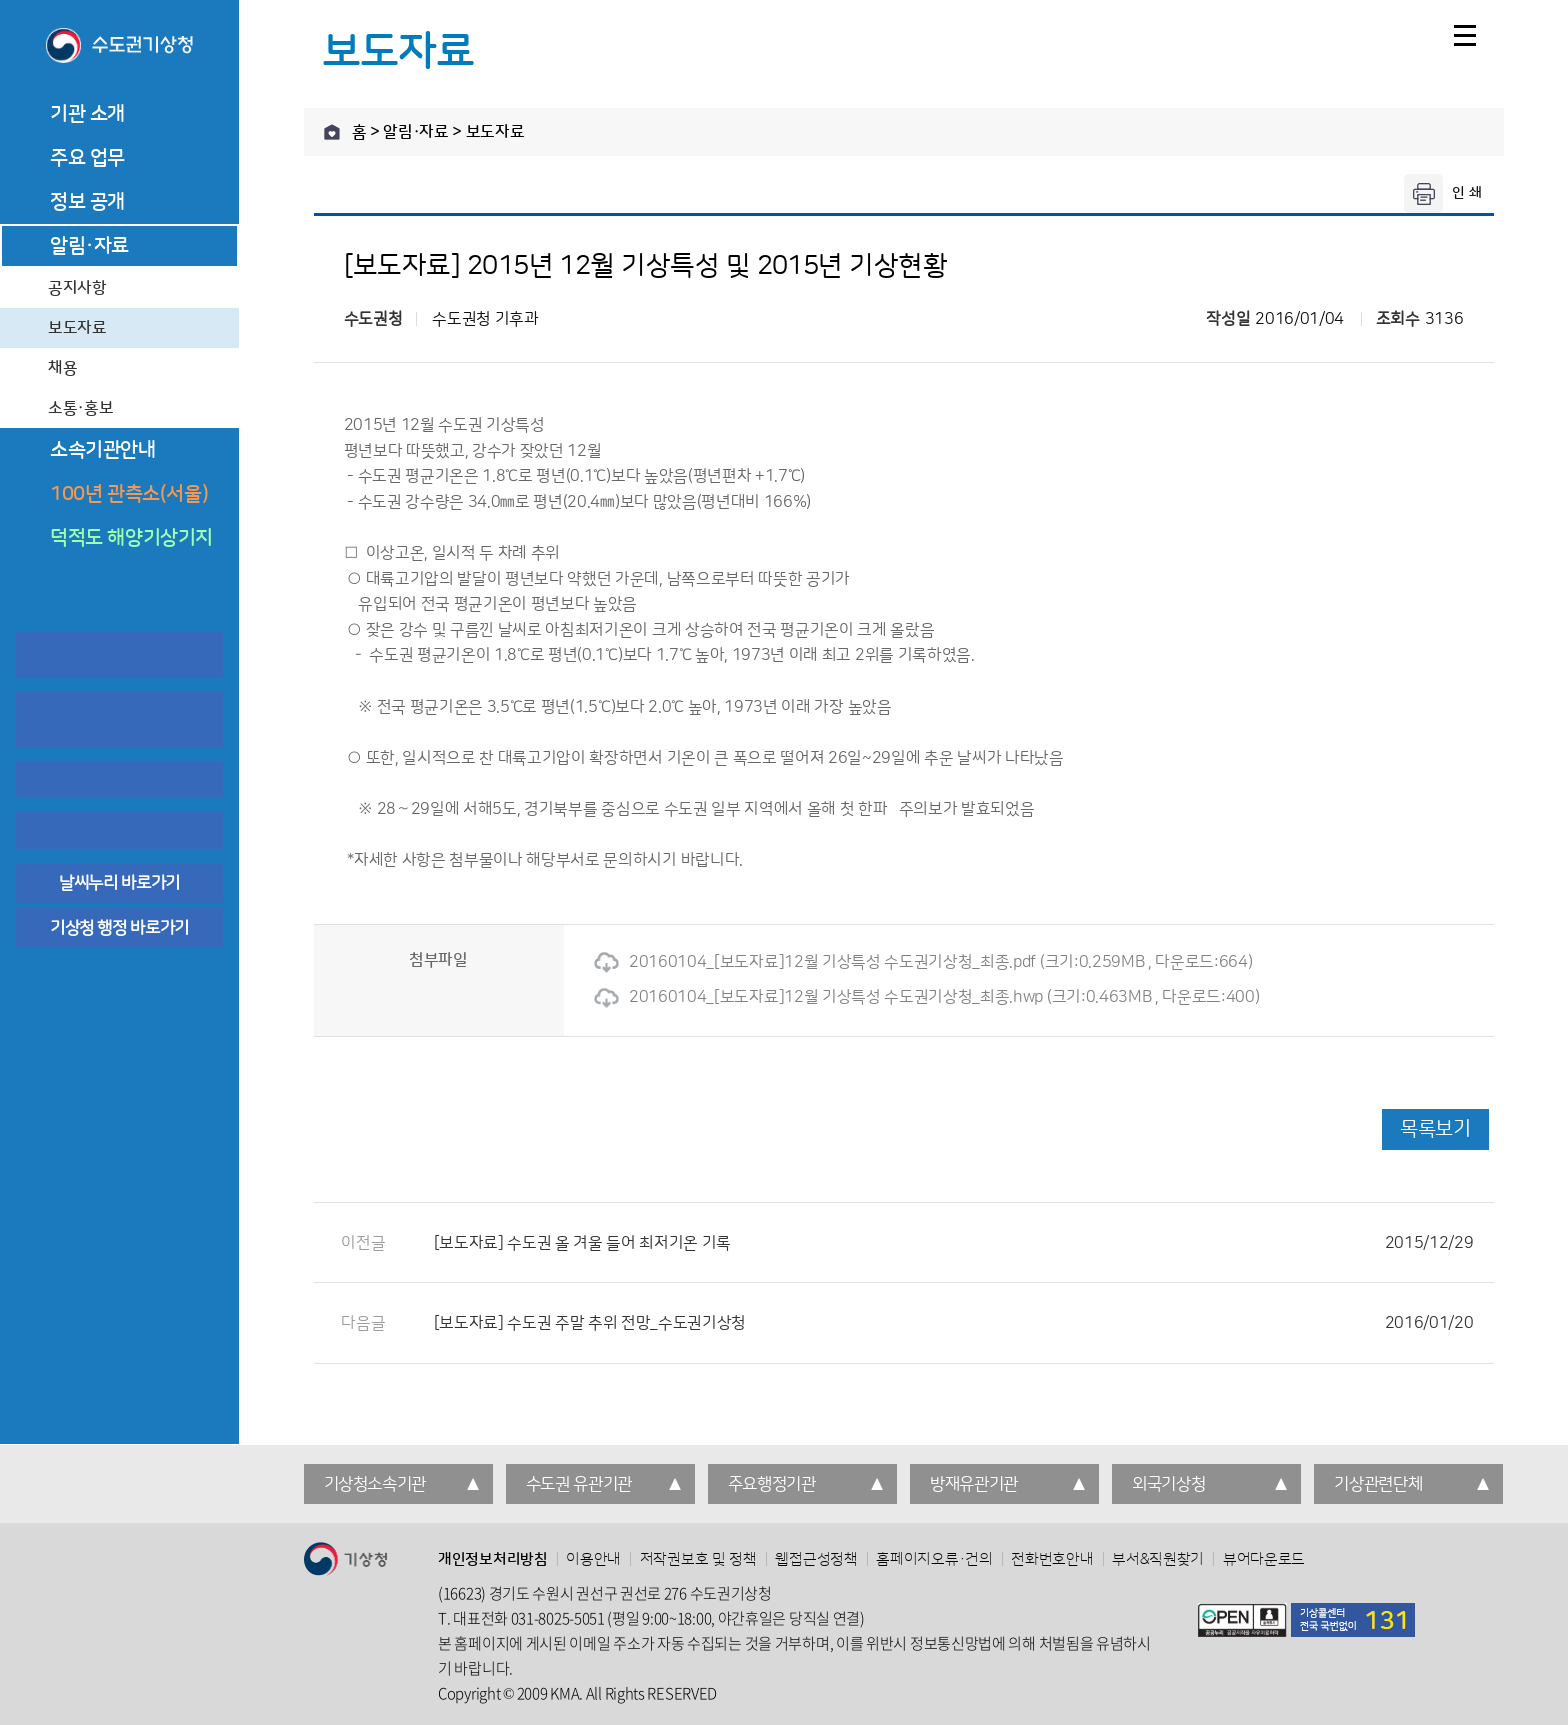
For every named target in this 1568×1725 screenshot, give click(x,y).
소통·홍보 (80, 408)
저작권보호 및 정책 (698, 1559)
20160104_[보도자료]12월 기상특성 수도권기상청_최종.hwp (819, 997)
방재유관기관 (974, 1484)
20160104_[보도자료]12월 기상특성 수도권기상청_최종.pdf (815, 962)
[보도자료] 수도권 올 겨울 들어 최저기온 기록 (954, 1243)
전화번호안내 (1052, 1559)
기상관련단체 (1378, 1484)
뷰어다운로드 (1264, 1559)
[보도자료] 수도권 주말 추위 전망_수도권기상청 (954, 1323)
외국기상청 (1168, 1484)
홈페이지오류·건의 (934, 1559)
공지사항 (77, 288)
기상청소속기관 (375, 1484)
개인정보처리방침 (493, 1559)
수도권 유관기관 (579, 1484)
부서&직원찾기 (1158, 1559)
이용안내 (593, 1559)
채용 (62, 368)
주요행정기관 (772, 1484)
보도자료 (77, 328)
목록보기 (1435, 1129)
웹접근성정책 (816, 1559)
